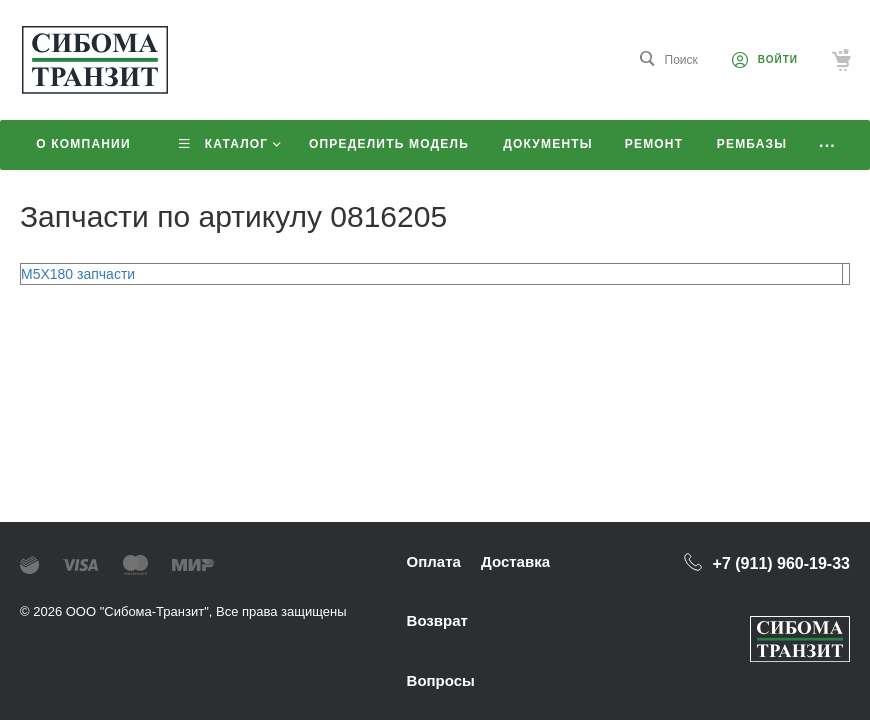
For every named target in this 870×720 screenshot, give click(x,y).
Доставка (515, 561)
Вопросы (441, 680)
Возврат (437, 620)
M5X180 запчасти (78, 274)
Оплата (434, 561)
